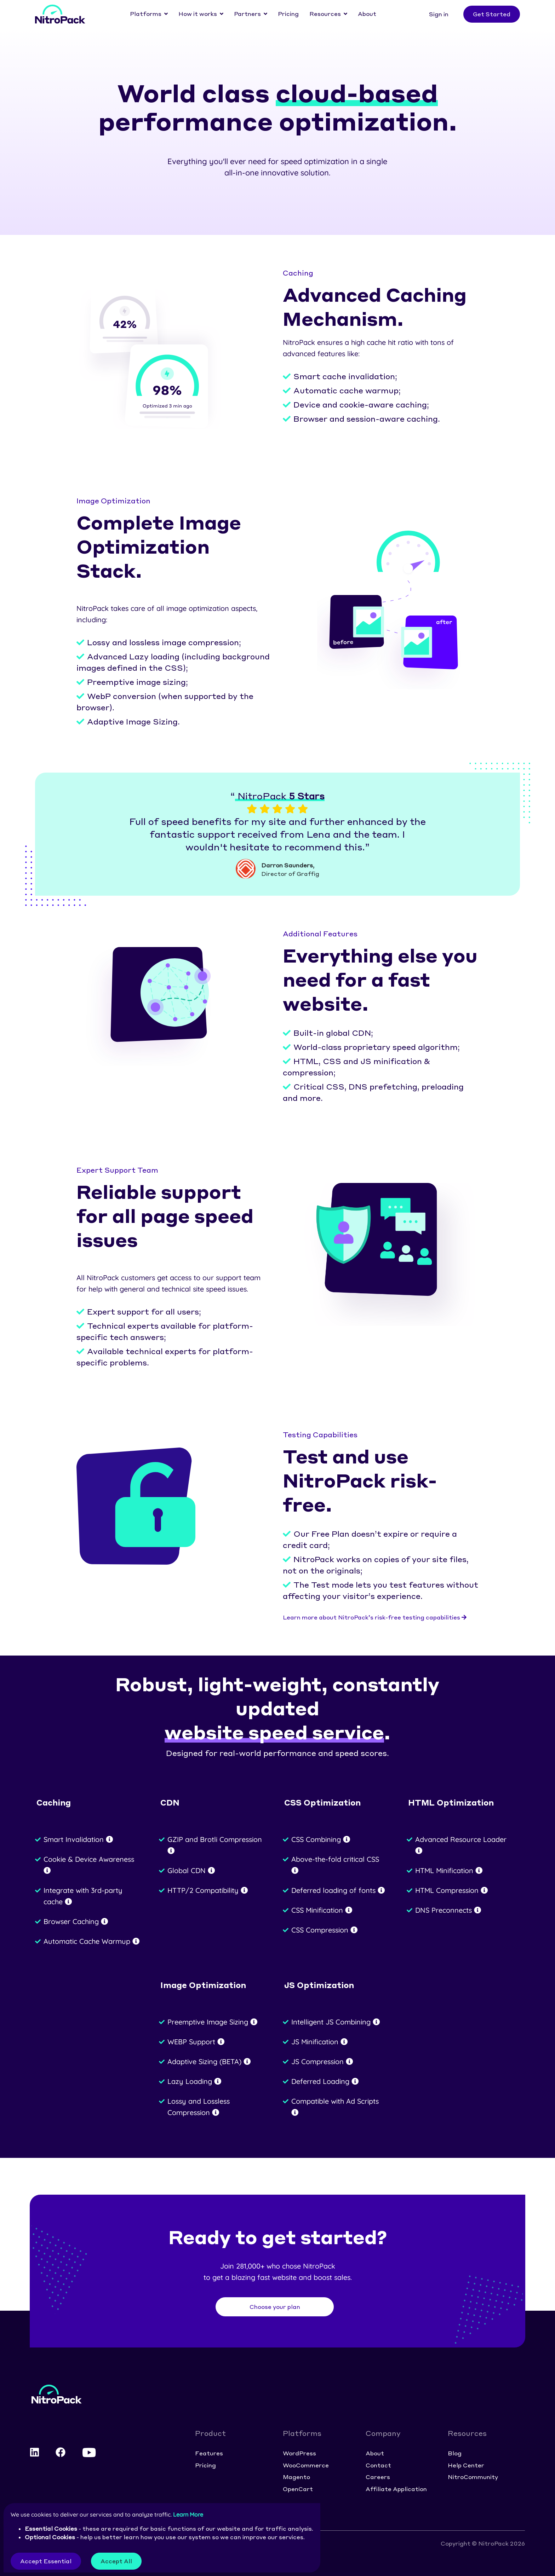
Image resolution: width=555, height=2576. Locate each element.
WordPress (299, 2453)
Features (209, 2453)
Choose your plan (275, 2306)
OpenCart (298, 2489)
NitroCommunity (473, 2476)
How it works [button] (197, 13)
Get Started (491, 14)
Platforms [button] (145, 13)
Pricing (288, 13)
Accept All (116, 2561)
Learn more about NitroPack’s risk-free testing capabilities (375, 1617)
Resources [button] (325, 13)
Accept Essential (45, 2561)
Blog (455, 2453)
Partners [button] (247, 13)
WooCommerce (306, 2465)
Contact (378, 2465)
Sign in (438, 14)
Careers (378, 2476)
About (367, 13)
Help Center (466, 2465)
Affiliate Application (396, 2489)
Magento (296, 2476)
